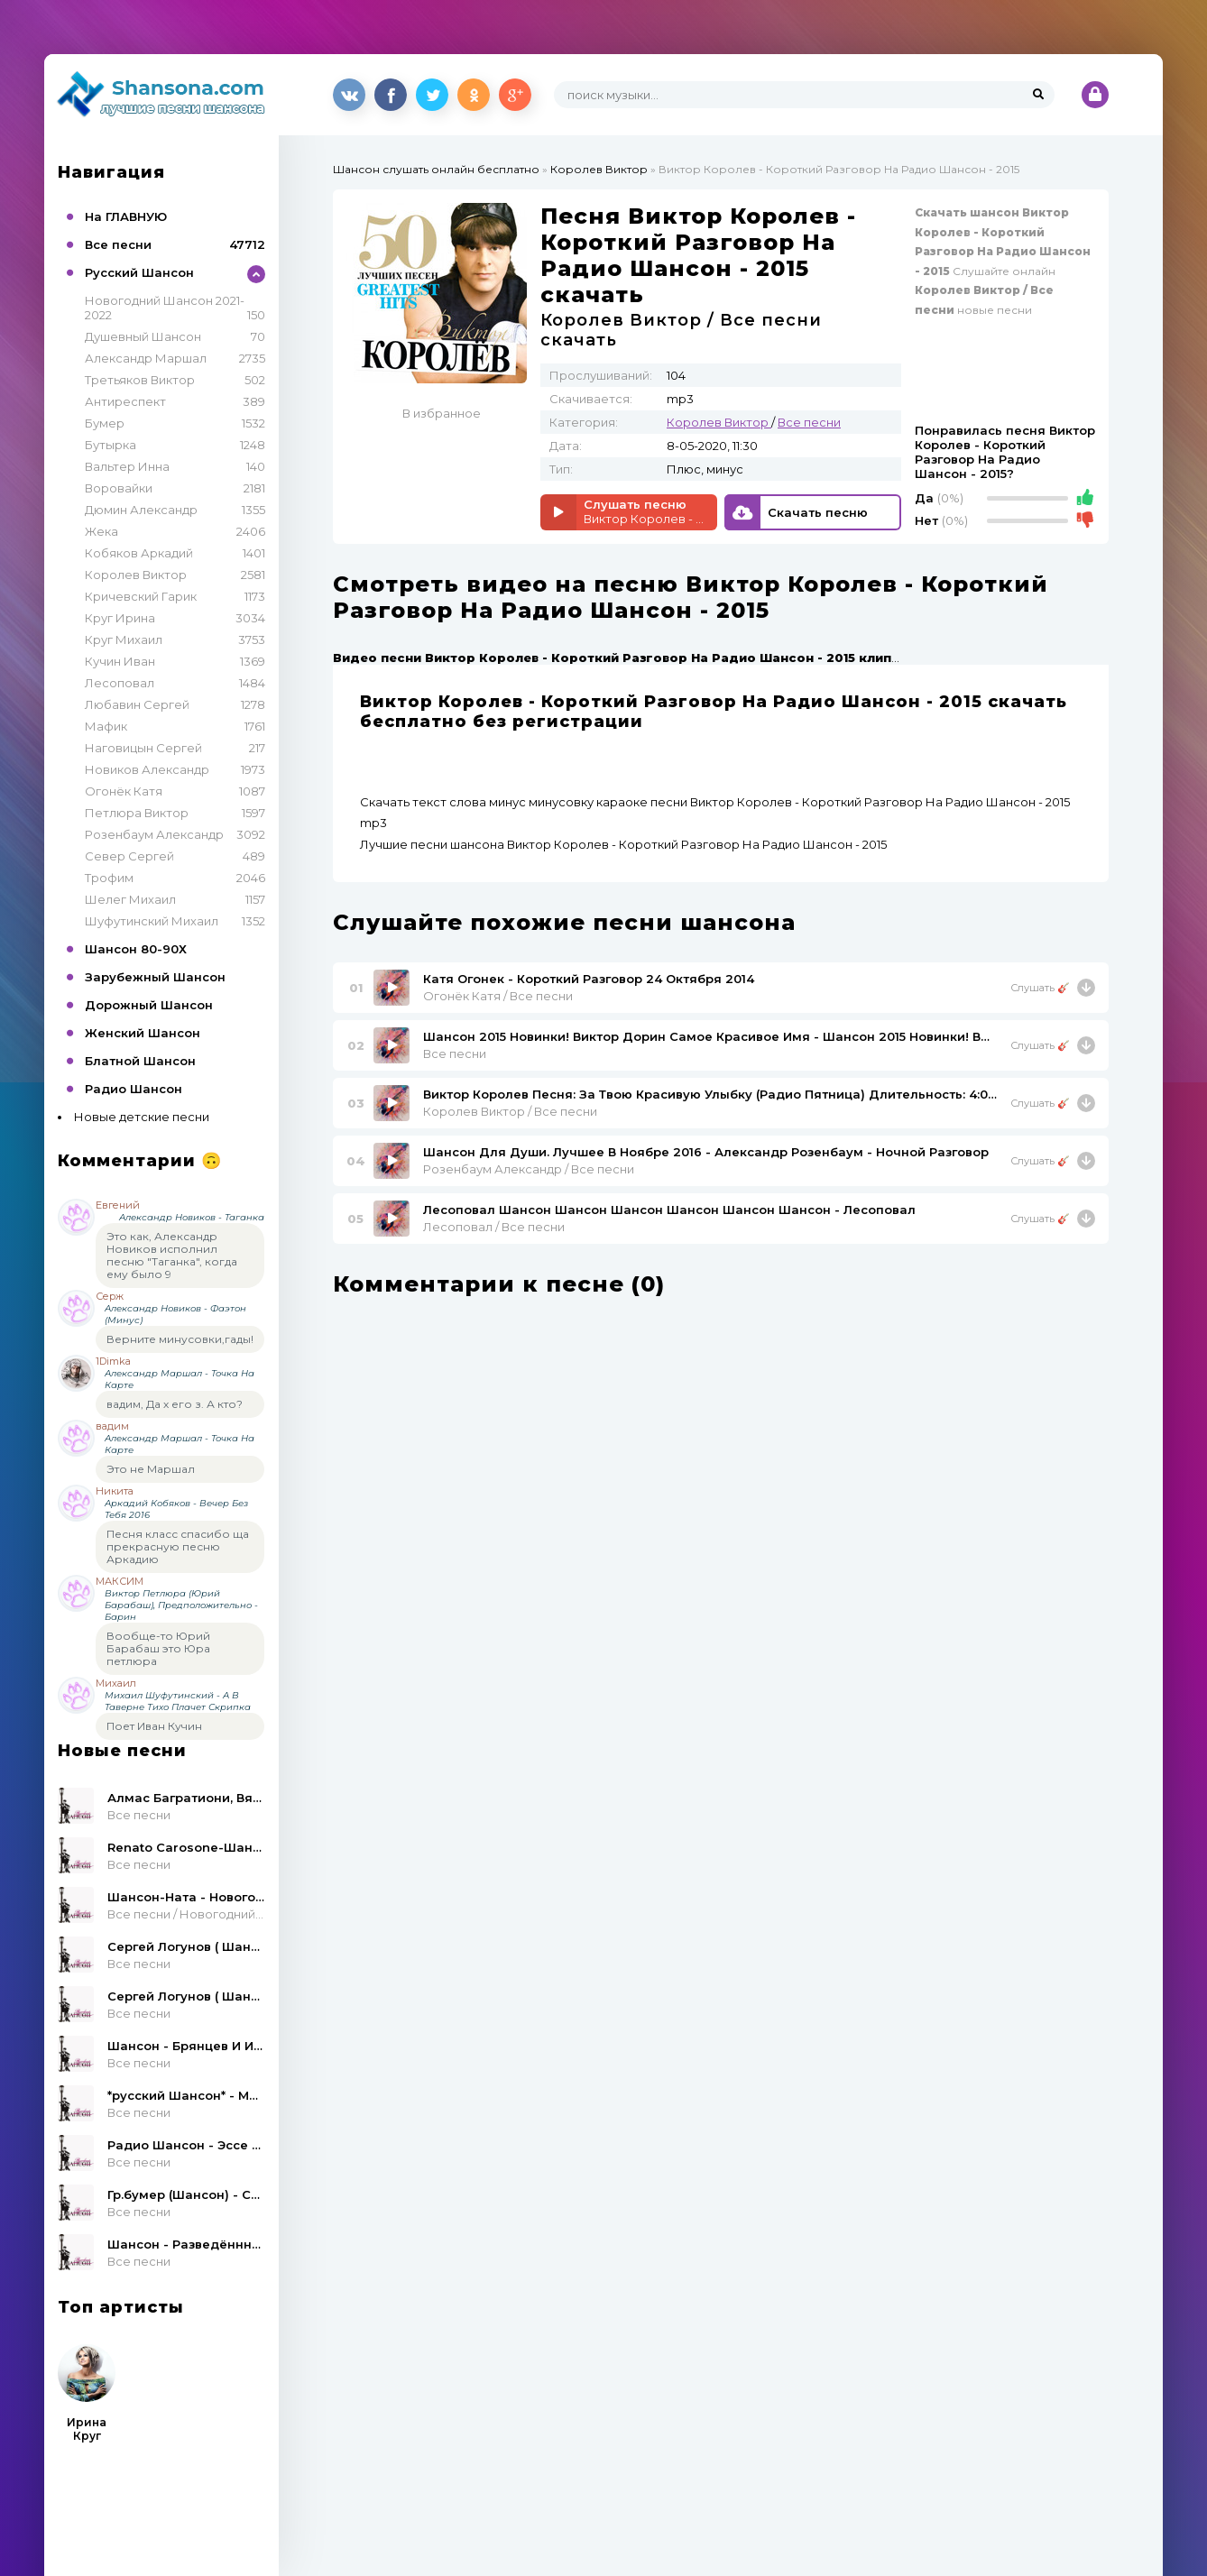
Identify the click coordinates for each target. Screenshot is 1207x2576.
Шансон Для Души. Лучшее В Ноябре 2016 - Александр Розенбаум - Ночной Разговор (706, 1152)
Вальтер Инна (127, 466)
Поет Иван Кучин (154, 1726)
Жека (101, 531)
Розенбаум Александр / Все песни (528, 1169)
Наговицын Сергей (143, 748)
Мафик (106, 726)
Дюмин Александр (141, 509)
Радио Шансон (133, 1088)
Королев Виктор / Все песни (510, 1111)
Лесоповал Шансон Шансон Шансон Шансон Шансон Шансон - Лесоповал (669, 1209)
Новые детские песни (141, 1116)
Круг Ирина (120, 618)
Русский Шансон (139, 272)
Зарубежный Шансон (155, 977)
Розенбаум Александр (154, 834)
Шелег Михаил (130, 899)
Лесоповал (119, 683)
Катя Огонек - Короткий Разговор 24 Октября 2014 (588, 978)
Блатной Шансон (140, 1060)
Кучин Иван (120, 661)
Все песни (118, 244)
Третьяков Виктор (140, 380)
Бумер (104, 423)
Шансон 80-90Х (136, 949)
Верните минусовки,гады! (179, 1339)
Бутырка (110, 444)
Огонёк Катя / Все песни (498, 996)
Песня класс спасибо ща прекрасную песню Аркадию (177, 1546)
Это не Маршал (150, 1469)
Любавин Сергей (137, 704)
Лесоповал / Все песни (494, 1226)
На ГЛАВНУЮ (126, 216)
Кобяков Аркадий (139, 553)
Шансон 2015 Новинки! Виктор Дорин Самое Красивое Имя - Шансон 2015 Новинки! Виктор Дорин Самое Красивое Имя (710, 1036)
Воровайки (118, 488)
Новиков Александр (147, 769)
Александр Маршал (146, 358)
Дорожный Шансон (149, 1005)
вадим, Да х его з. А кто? (174, 1404)
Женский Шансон (142, 1033)
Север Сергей (129, 856)
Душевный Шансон (143, 336)
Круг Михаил (123, 639)
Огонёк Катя (123, 791)
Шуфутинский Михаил (151, 921)
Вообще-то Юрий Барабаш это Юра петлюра (158, 1648)
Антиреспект (125, 401)
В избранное (441, 413)
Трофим (109, 877)
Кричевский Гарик (141, 596)
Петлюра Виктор (137, 812)
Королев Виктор (136, 574)
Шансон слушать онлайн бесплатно (436, 169)
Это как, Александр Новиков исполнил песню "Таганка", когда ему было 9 (171, 1255)
